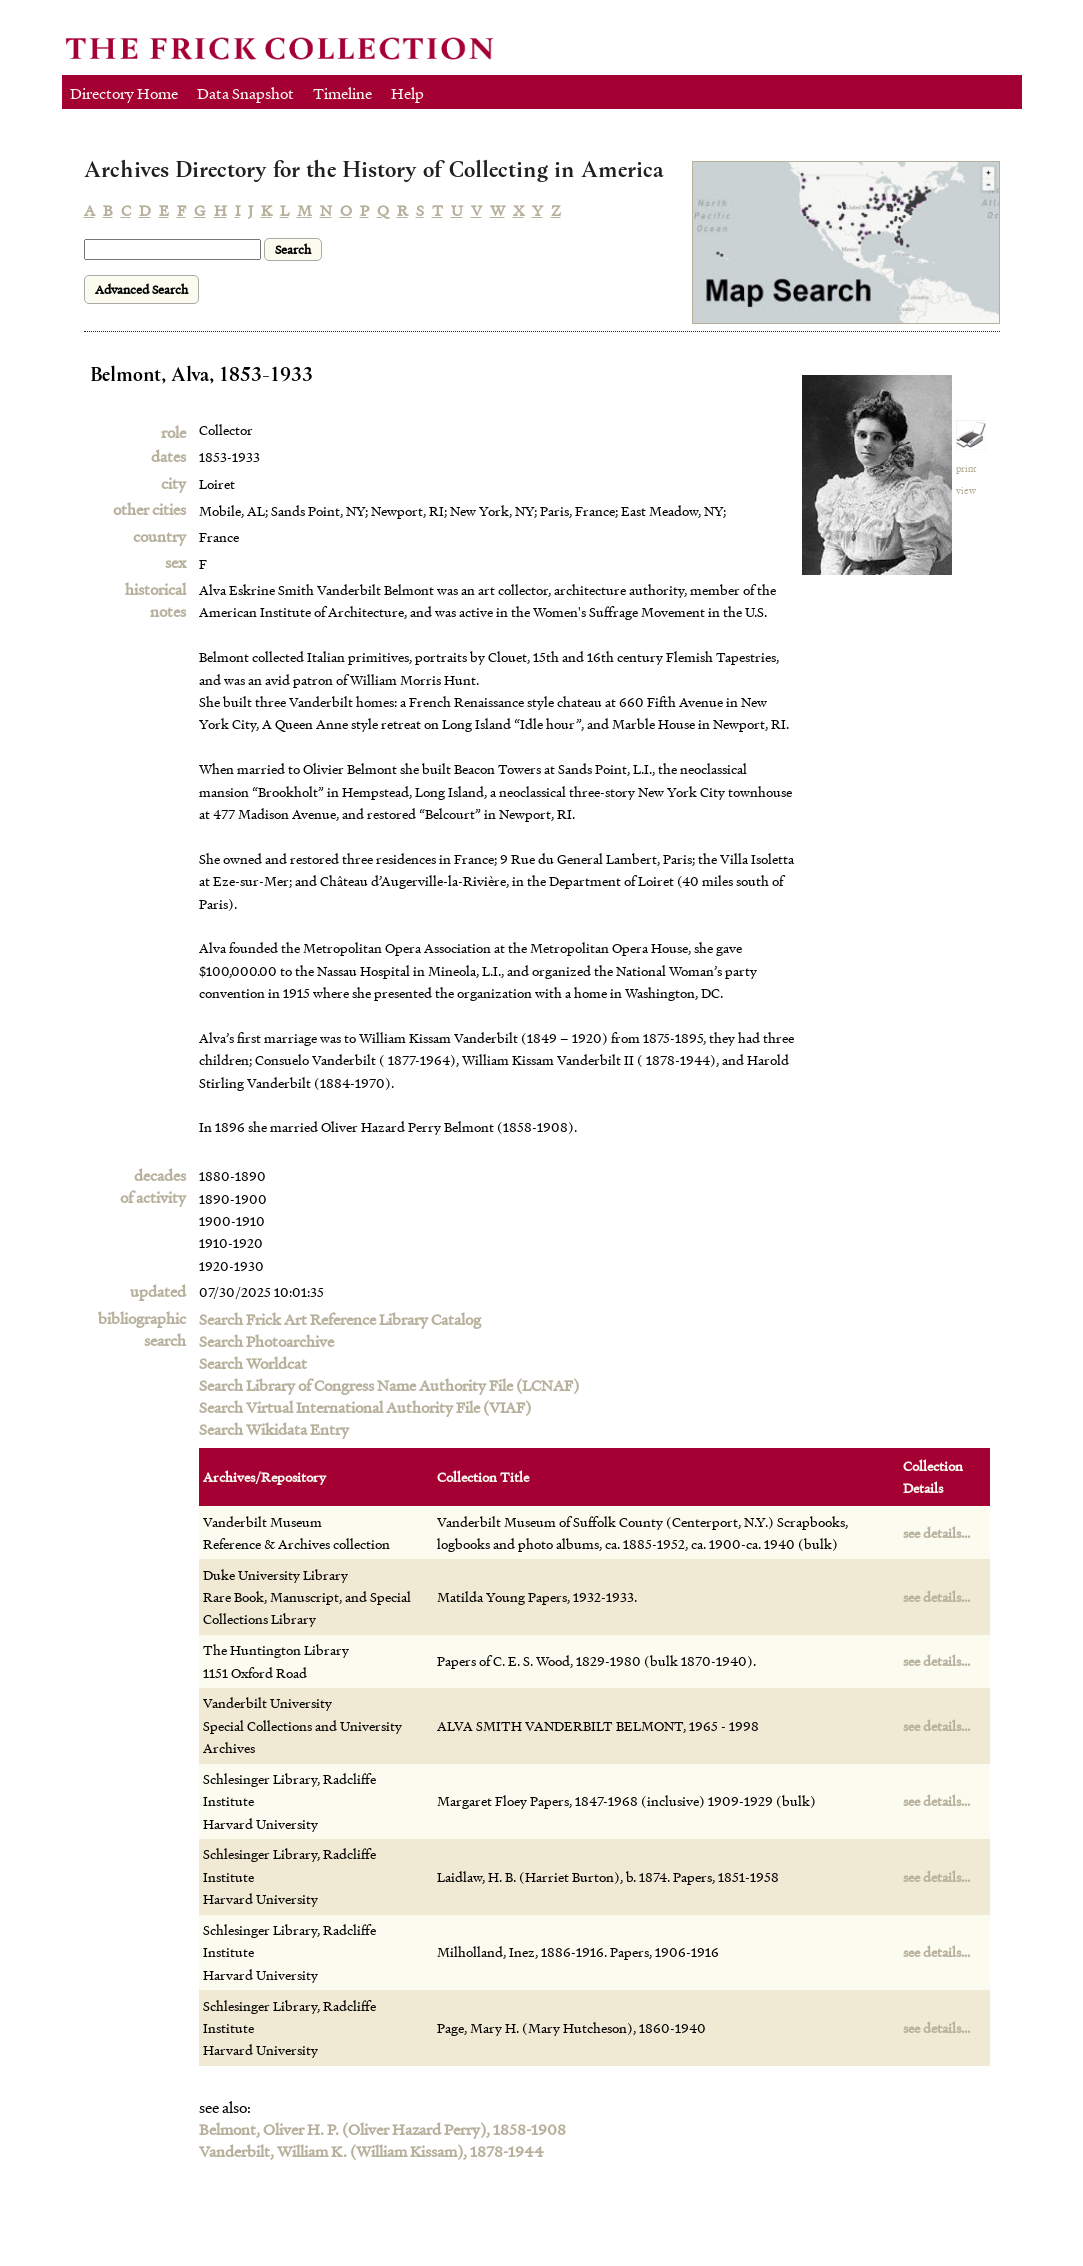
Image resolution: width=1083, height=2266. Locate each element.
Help (407, 93)
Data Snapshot (245, 93)
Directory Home (124, 93)
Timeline (342, 93)
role (173, 432)
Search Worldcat (253, 1363)
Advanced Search (141, 289)
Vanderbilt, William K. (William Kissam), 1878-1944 (371, 2151)
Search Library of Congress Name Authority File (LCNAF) (389, 1385)
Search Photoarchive (266, 1341)
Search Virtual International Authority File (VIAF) (365, 1407)
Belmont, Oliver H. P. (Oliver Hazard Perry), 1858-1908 (382, 2129)
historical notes (155, 600)
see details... (936, 1532)
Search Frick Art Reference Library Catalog (340, 1319)
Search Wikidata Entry (274, 1429)
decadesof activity (153, 1186)
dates (168, 456)
